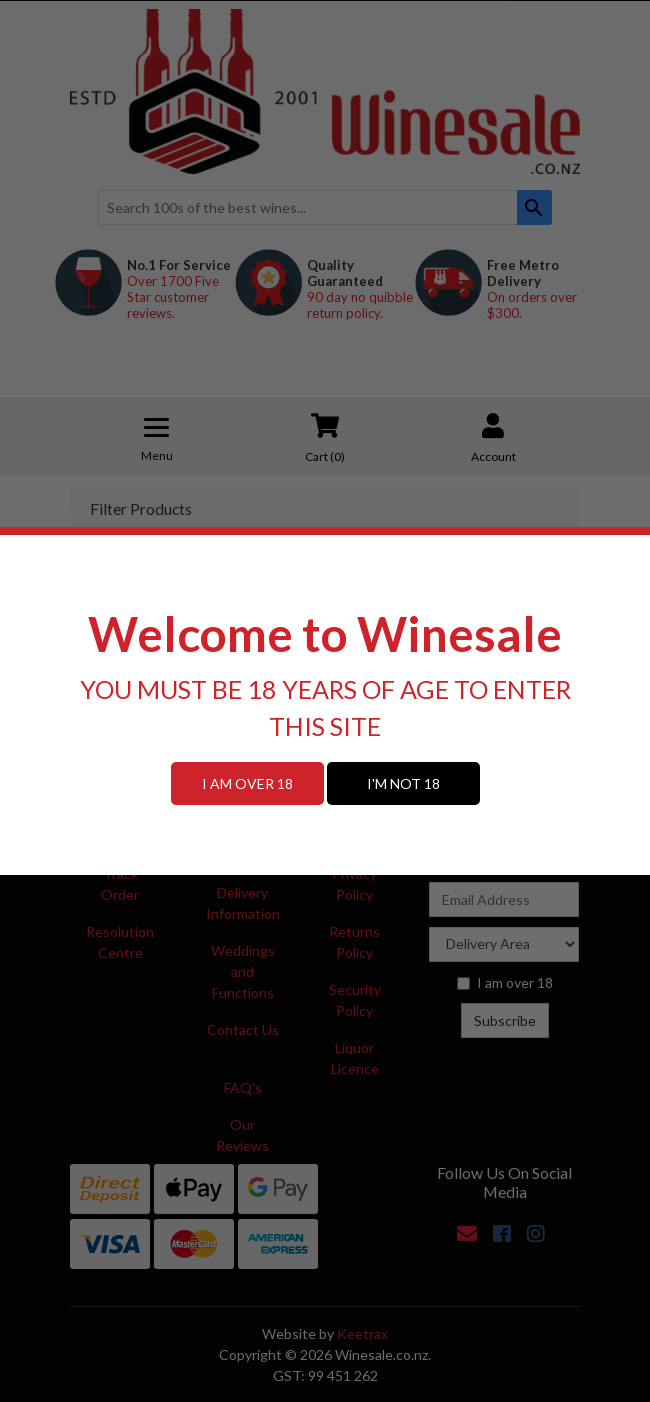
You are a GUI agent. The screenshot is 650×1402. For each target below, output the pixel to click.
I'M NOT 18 (403, 783)
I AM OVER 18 (247, 783)
